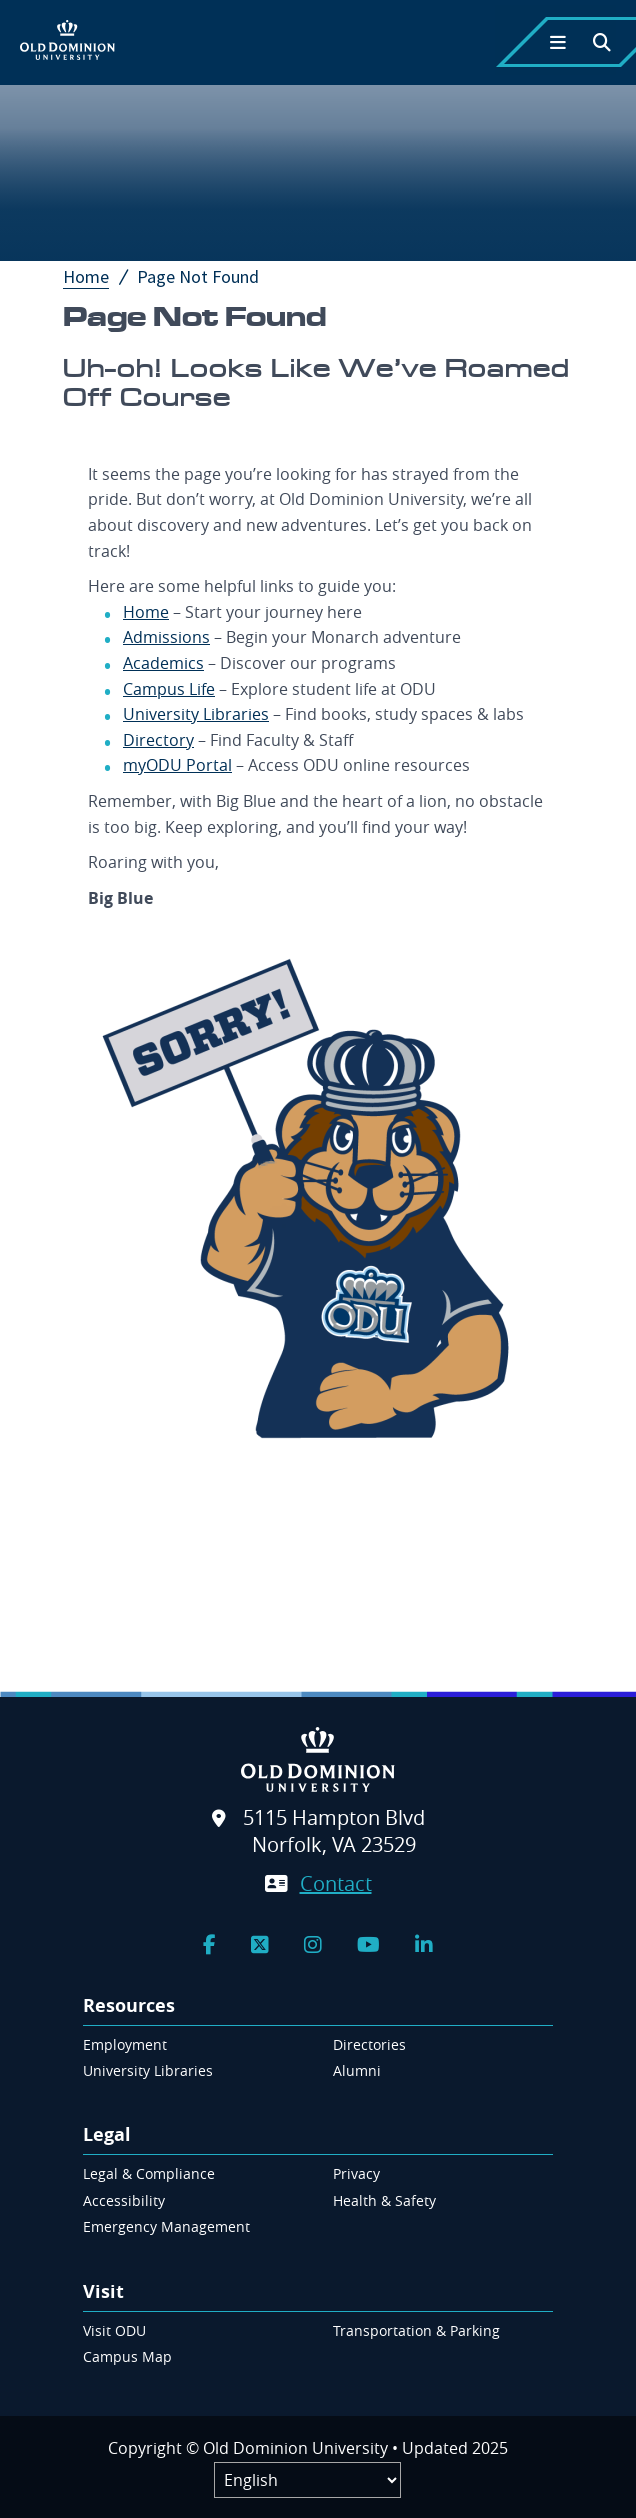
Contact (336, 1883)
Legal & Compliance (149, 2173)
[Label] (307, 2480)
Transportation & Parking (416, 2330)
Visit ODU (114, 2330)
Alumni (357, 2070)
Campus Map (127, 2356)
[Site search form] (318, 1554)
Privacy (356, 2173)
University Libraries (196, 714)
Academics (163, 663)
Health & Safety (384, 2200)
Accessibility (124, 2200)
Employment (125, 2044)
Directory (158, 740)
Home (98, 276)
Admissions (166, 637)
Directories (369, 2044)
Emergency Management (166, 2226)
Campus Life (169, 689)
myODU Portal (177, 765)
